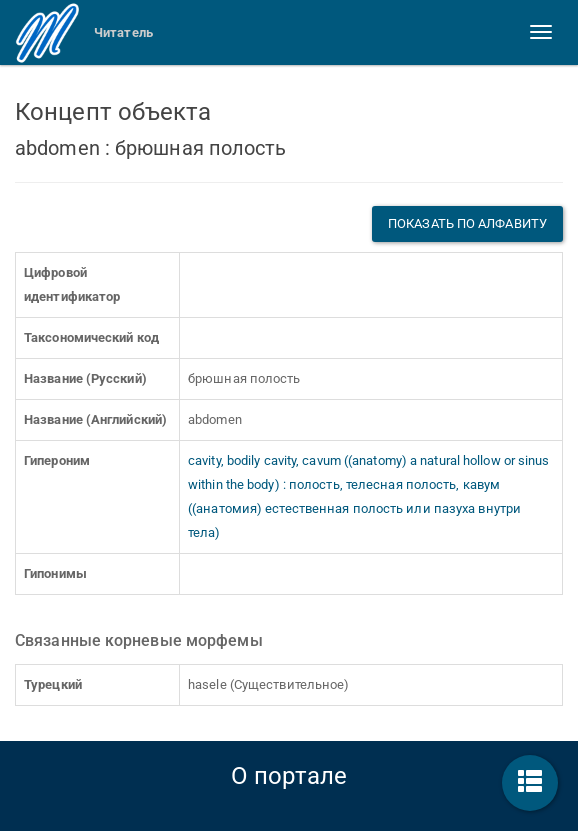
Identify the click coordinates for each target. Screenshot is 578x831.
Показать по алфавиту (467, 223)
